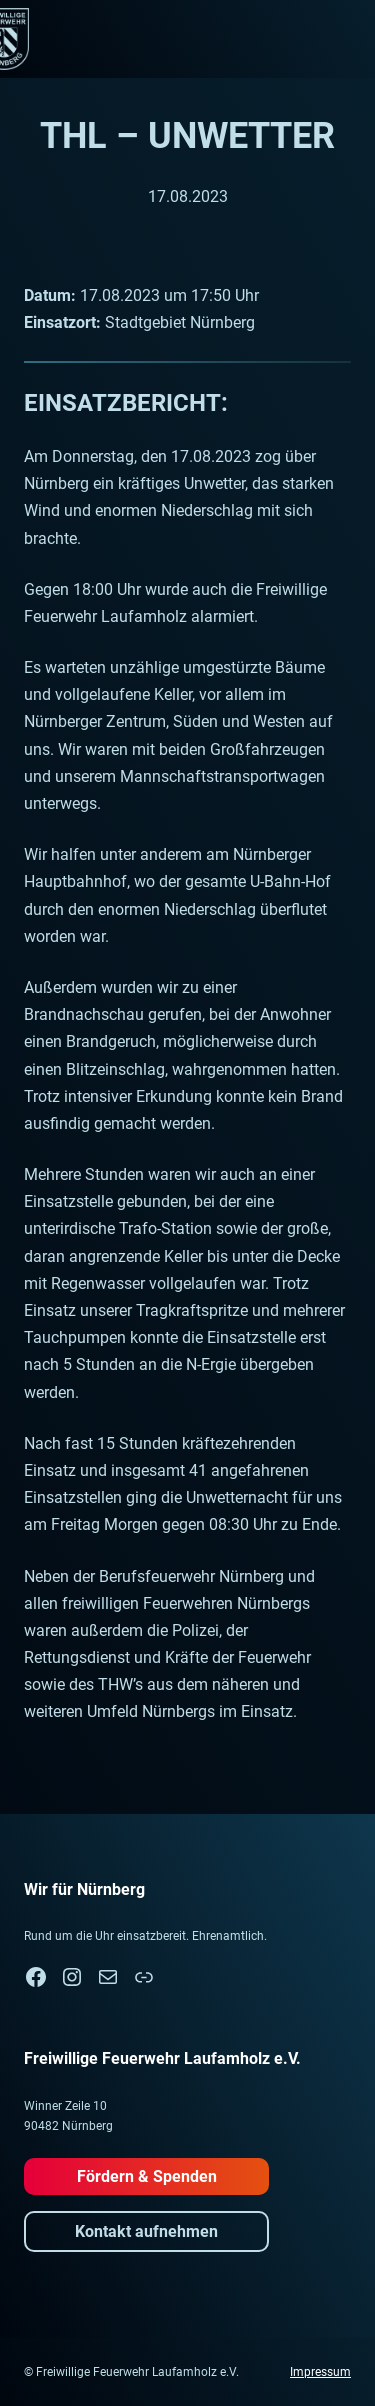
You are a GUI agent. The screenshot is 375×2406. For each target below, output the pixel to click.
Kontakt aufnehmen (146, 2231)
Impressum (320, 2372)
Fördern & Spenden (147, 2176)
